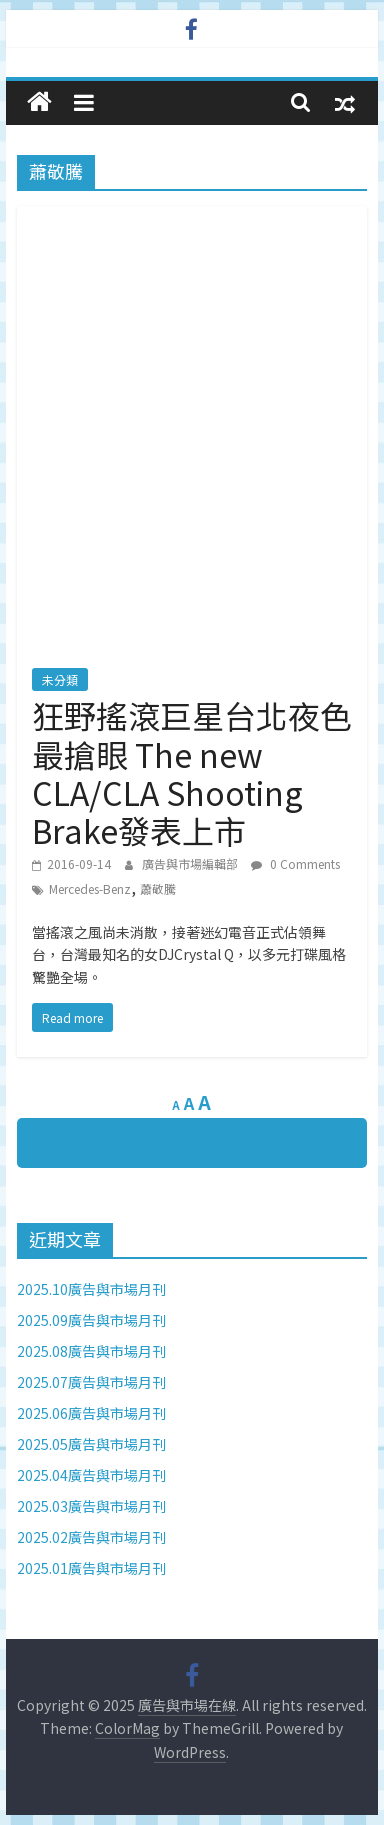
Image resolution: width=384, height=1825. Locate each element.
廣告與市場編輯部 (191, 863)
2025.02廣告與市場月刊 (91, 1537)
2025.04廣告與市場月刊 (91, 1475)
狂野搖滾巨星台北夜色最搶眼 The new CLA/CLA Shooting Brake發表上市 (192, 772)
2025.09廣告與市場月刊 (91, 1320)
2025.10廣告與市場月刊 (91, 1289)
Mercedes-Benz (90, 888)
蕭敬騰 (158, 888)
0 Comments (295, 863)
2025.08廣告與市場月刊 (91, 1351)
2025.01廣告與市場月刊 (91, 1568)
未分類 (60, 679)
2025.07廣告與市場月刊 (91, 1382)
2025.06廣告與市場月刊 (91, 1413)
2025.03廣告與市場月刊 (91, 1506)
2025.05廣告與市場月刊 (91, 1444)
